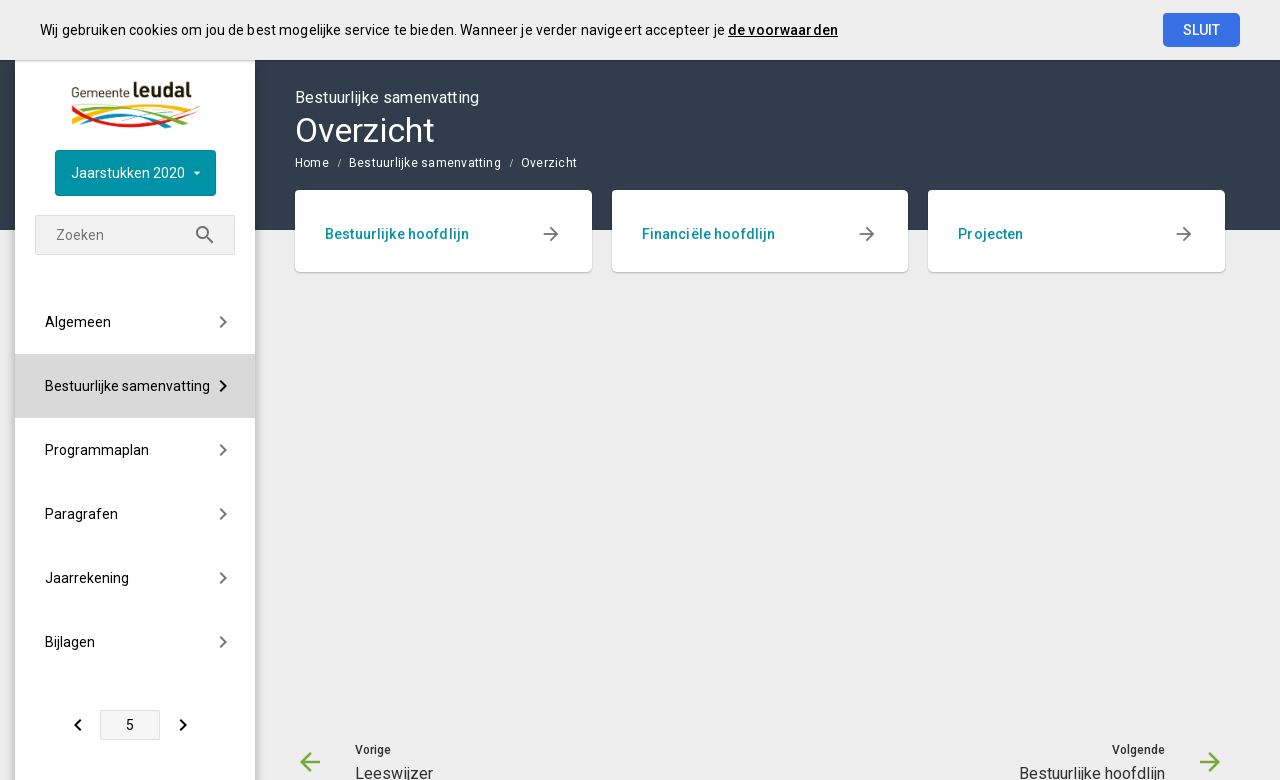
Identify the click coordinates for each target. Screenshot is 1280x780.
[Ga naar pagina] (130, 725)
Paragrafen (81, 514)
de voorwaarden (783, 30)
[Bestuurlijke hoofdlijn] (182, 725)
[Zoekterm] (135, 235)
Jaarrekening (87, 578)
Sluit (1201, 30)
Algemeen (78, 322)
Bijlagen (70, 642)
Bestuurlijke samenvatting (127, 386)
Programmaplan (97, 450)
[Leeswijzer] (77, 725)
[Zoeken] (205, 235)
